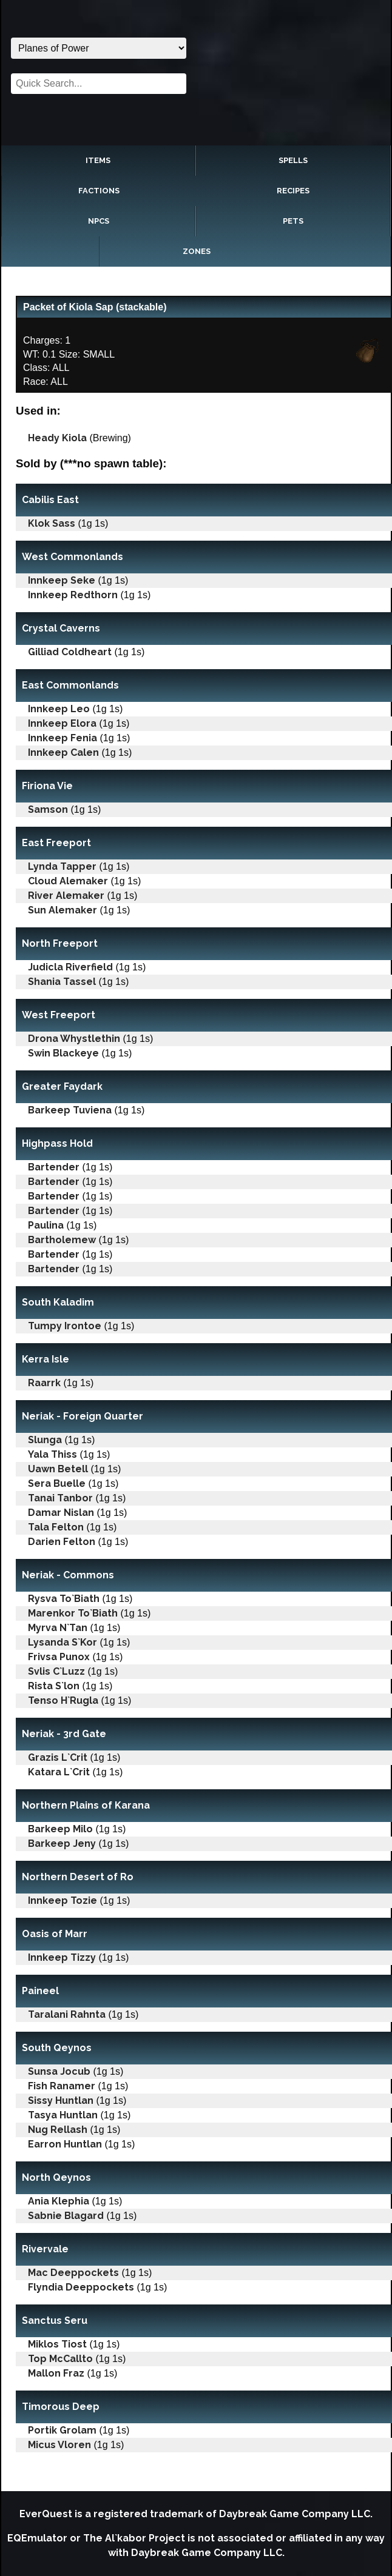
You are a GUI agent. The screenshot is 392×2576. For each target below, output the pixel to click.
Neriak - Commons (68, 1575)
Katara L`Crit (59, 1772)
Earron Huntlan (65, 2144)
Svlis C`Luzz (56, 1671)
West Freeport (58, 1015)
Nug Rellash (57, 2129)
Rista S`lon (53, 1686)
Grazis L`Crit (57, 1757)
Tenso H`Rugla (63, 1700)
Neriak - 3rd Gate (64, 1734)
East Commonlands (70, 685)
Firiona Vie (47, 786)
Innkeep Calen (63, 752)
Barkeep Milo (60, 1829)
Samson (48, 809)
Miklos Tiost (57, 2344)
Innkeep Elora (62, 723)
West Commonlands (72, 556)
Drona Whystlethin (74, 1038)
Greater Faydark (62, 1086)
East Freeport (56, 843)
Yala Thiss (52, 1454)
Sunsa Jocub (59, 2071)
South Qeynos (57, 2048)
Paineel (40, 1991)
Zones (197, 251)
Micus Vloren (59, 2445)
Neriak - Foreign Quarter (82, 1416)
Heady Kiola (57, 438)
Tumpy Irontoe (64, 1326)
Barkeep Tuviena (70, 1110)
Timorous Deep (61, 2406)
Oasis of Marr (54, 1934)
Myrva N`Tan (57, 1627)
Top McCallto (60, 2358)
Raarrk (44, 1383)
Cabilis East (50, 500)
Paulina (46, 1225)
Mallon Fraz (56, 2373)
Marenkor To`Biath (73, 1613)
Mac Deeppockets (73, 2272)
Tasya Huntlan (63, 2115)
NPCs (98, 220)
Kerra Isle (45, 1359)
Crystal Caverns (61, 628)
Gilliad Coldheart (70, 652)
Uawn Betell (58, 1469)
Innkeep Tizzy (62, 1957)
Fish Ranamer (61, 2086)
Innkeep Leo (59, 709)
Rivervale (45, 2249)
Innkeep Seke (61, 580)
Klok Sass (51, 523)
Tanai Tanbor (60, 1498)
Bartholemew (62, 1240)
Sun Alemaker (62, 910)
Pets (293, 220)
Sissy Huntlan (60, 2100)
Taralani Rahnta (67, 2014)
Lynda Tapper (62, 866)
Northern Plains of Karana (86, 1805)
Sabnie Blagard (66, 2215)
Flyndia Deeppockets (81, 2287)
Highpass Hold (57, 1143)
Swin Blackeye (63, 1053)
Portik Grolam (62, 2430)
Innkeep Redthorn (73, 595)
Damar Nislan (61, 1512)
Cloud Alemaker (68, 881)
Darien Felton (61, 1541)
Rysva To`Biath (64, 1598)
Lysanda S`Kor (62, 1642)
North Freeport (60, 943)
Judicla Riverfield (70, 967)
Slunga (45, 1440)
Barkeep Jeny (62, 1843)
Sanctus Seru (54, 2320)
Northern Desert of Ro (77, 1877)
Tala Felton (56, 1527)
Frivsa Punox (59, 1657)
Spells (293, 160)
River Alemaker (66, 895)
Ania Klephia (58, 2201)
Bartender (53, 1167)
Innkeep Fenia (62, 738)
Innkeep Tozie (62, 1900)
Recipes (293, 190)
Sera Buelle (57, 1483)
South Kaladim (58, 1302)
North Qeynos (56, 2177)
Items (98, 160)
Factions (99, 190)
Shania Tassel (62, 981)
